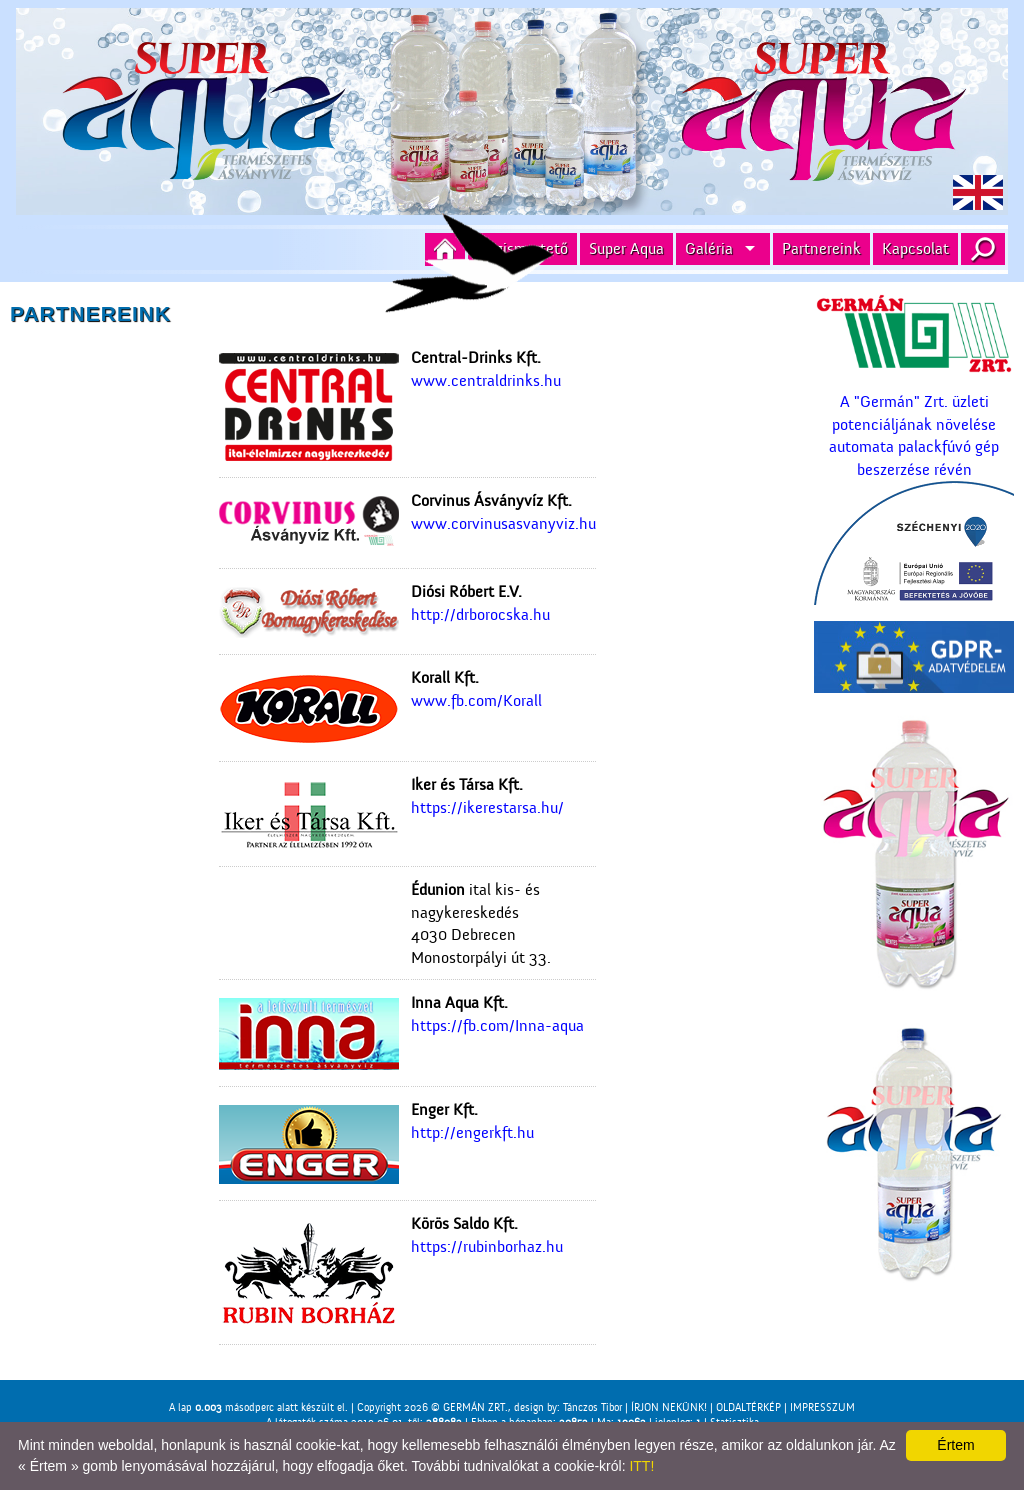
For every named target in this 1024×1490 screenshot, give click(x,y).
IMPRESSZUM (822, 1407)
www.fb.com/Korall (476, 701)
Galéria (709, 249)
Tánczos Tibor (592, 1407)
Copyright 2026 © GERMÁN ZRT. (432, 1407)
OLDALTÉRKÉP (748, 1407)
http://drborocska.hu (480, 615)
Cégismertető (522, 249)
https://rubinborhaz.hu (487, 1247)
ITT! (641, 1466)
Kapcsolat (915, 249)
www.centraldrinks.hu (486, 381)
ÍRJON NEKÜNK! (669, 1407)
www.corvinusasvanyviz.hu (503, 524)
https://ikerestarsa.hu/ (487, 808)
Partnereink (821, 249)
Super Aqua (626, 249)
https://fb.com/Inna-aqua (497, 1026)
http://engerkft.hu (472, 1133)
